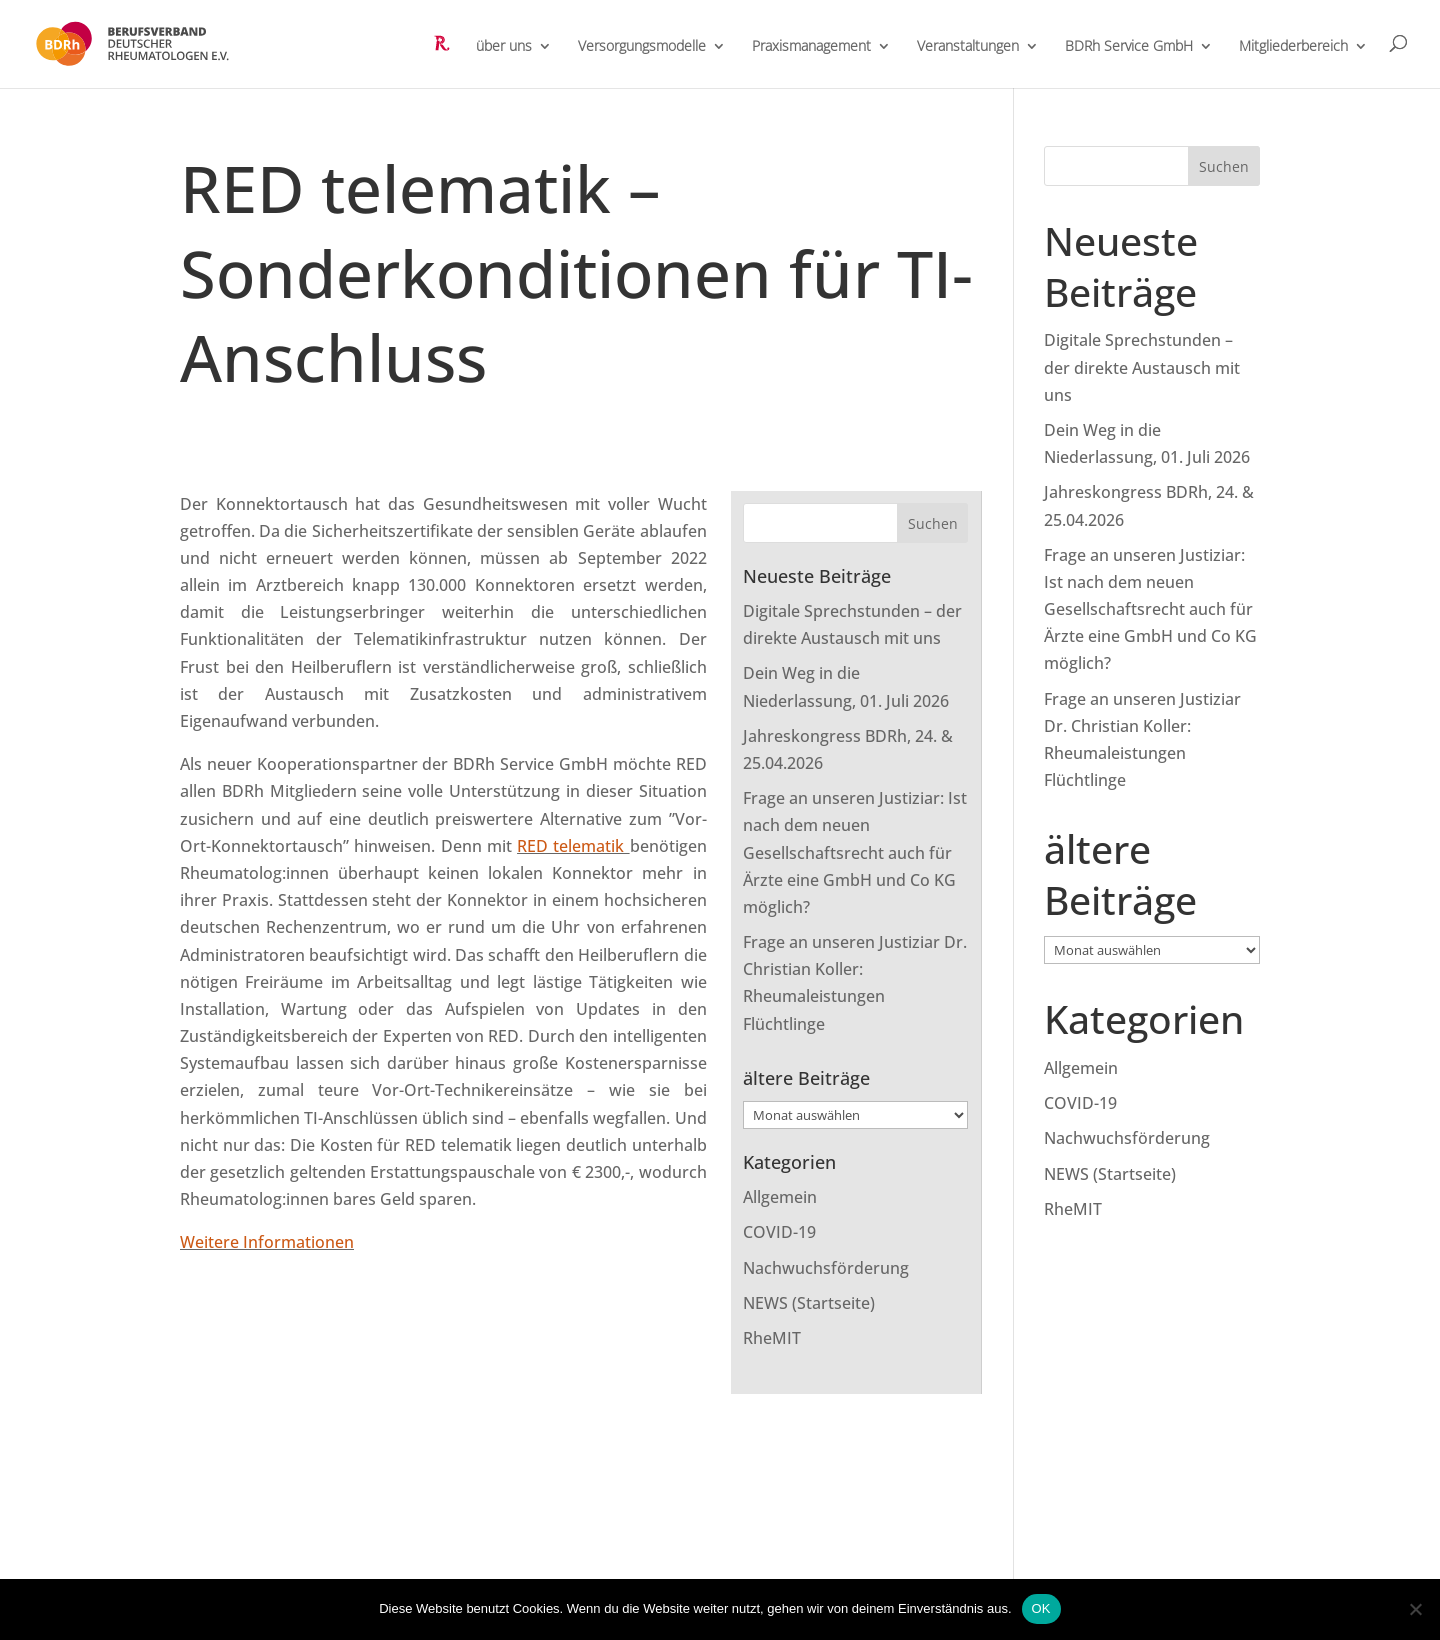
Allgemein (780, 1197)
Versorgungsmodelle (642, 47)
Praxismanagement (811, 47)
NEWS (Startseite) (809, 1303)
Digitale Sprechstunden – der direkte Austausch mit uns (1142, 367)
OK (1041, 1608)
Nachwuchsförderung (826, 1268)
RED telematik (573, 846)
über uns (504, 47)
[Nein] (1415, 1609)
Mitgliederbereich (1293, 47)
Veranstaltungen (968, 47)
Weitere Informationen (267, 1242)
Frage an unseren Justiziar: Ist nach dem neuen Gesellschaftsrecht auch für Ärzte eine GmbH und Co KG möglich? (855, 852)
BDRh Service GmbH (1129, 47)
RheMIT (772, 1338)
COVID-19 (779, 1232)
